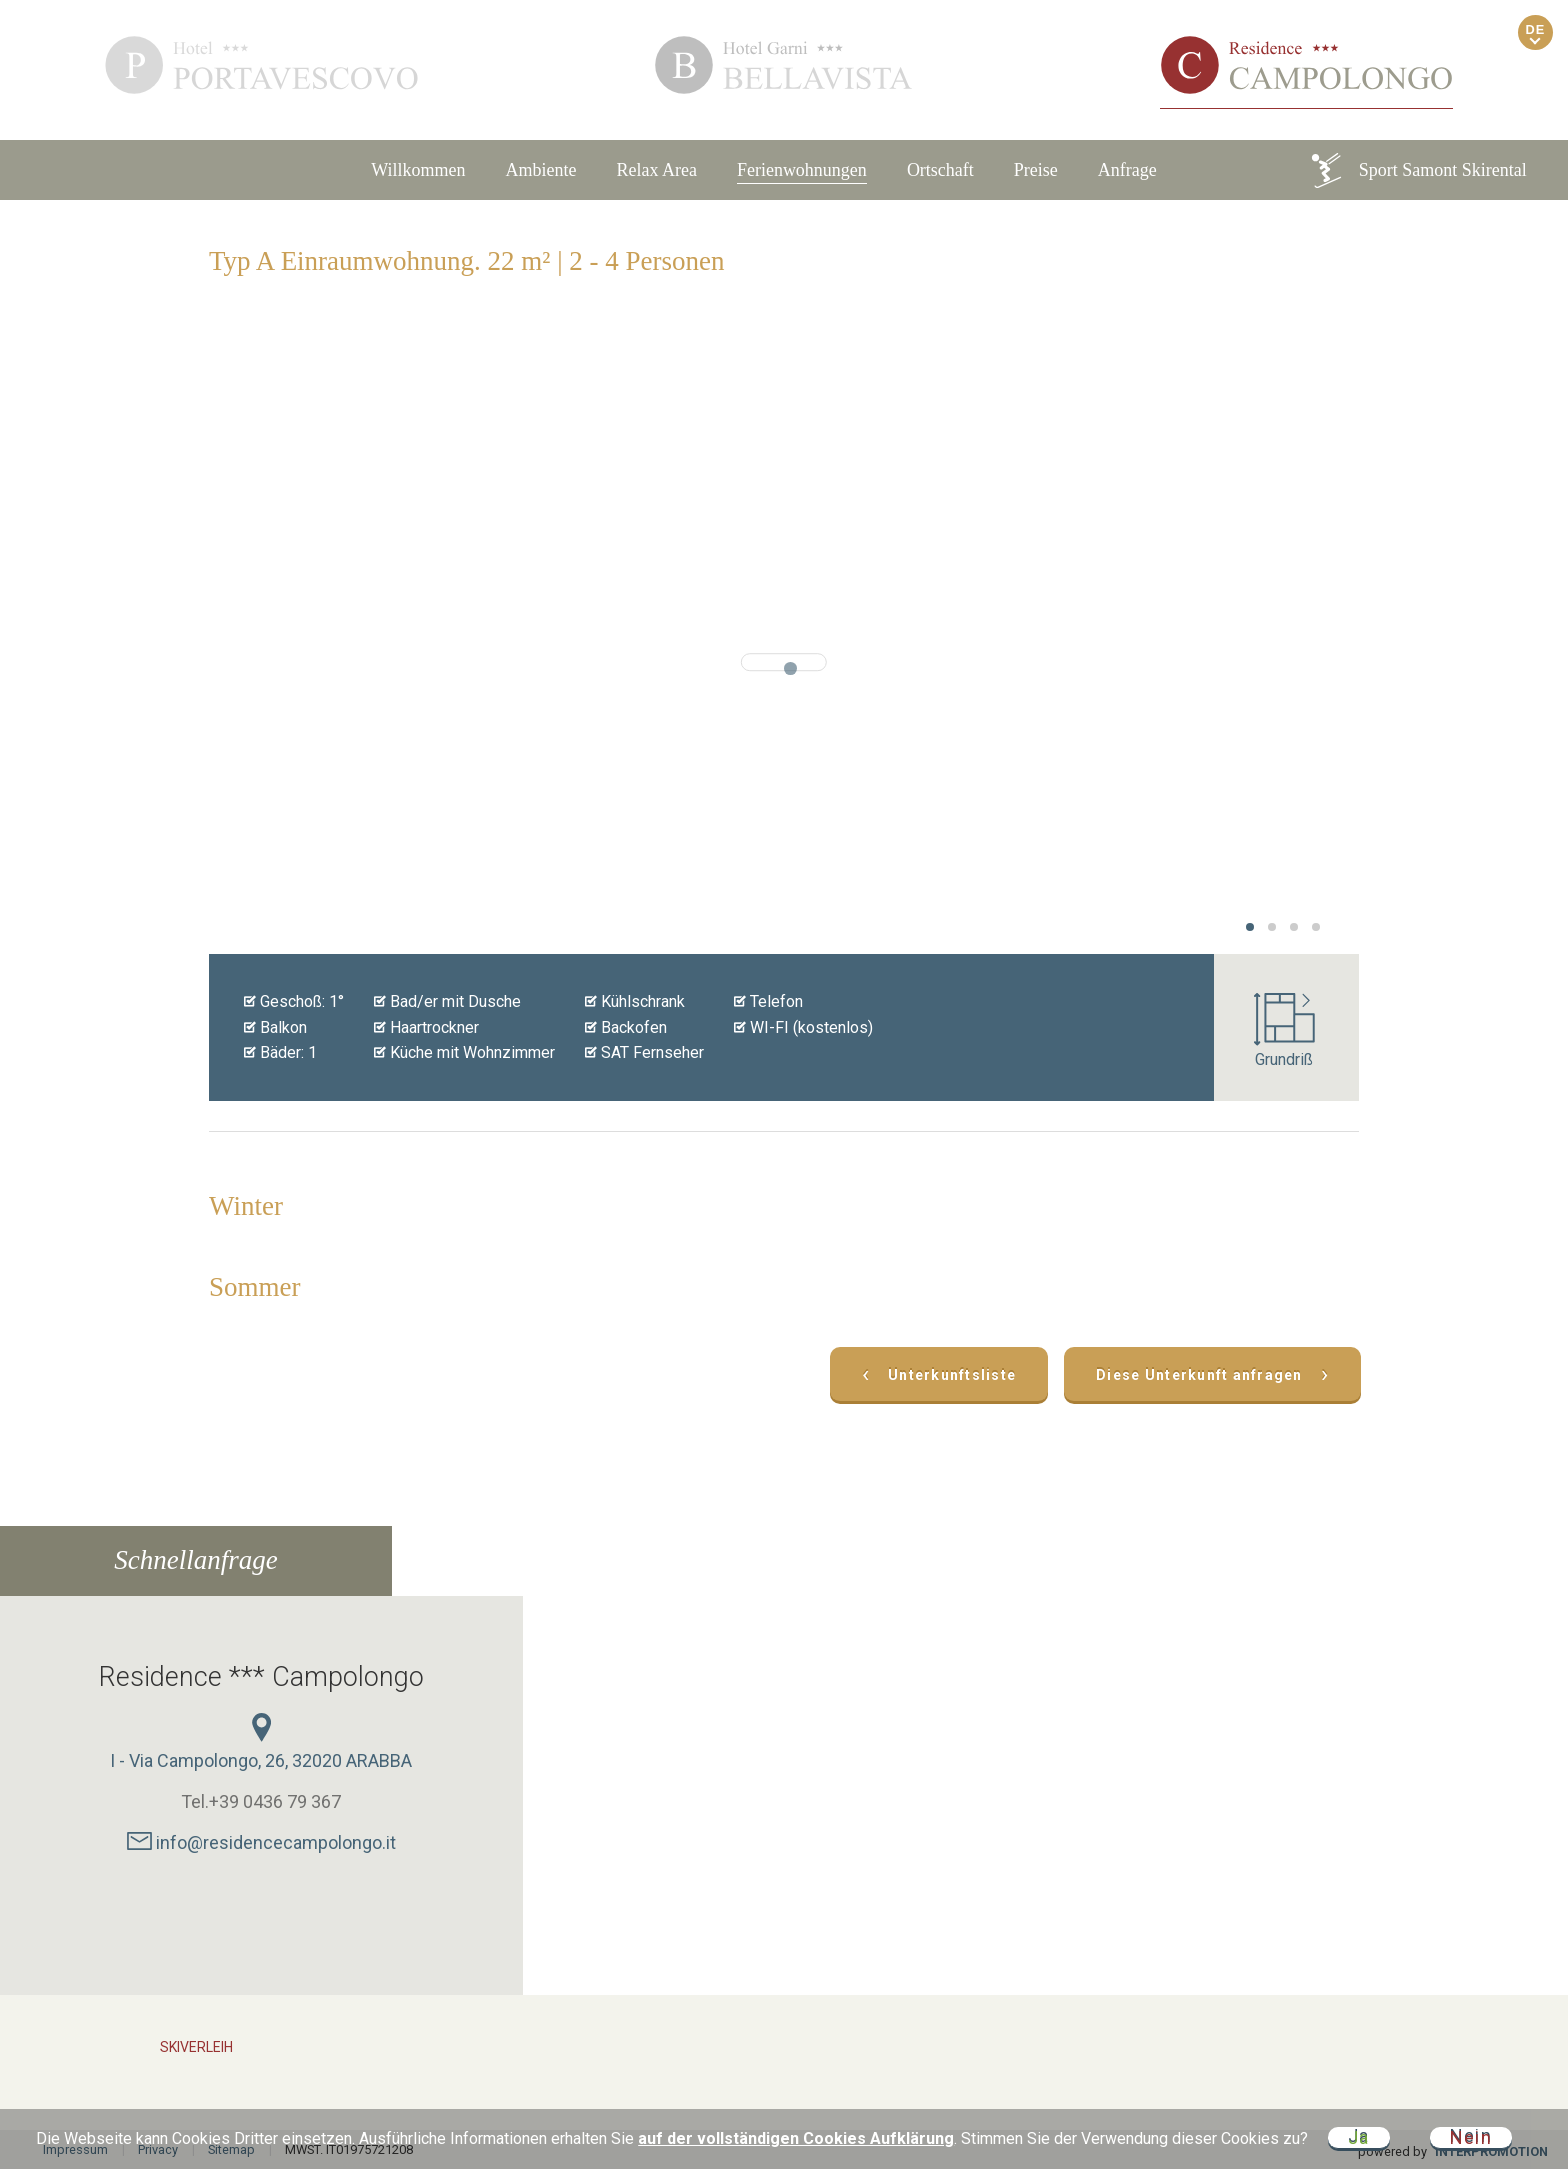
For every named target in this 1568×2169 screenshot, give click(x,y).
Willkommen (418, 170)
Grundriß (1284, 1031)
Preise (1036, 170)
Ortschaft (940, 170)
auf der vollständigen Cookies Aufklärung (796, 2138)
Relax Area (656, 170)
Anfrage (1127, 170)
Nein (1471, 2137)
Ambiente (540, 170)
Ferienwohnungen (802, 170)
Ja (1359, 2137)
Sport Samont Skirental (1418, 170)
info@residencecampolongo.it (261, 1842)
